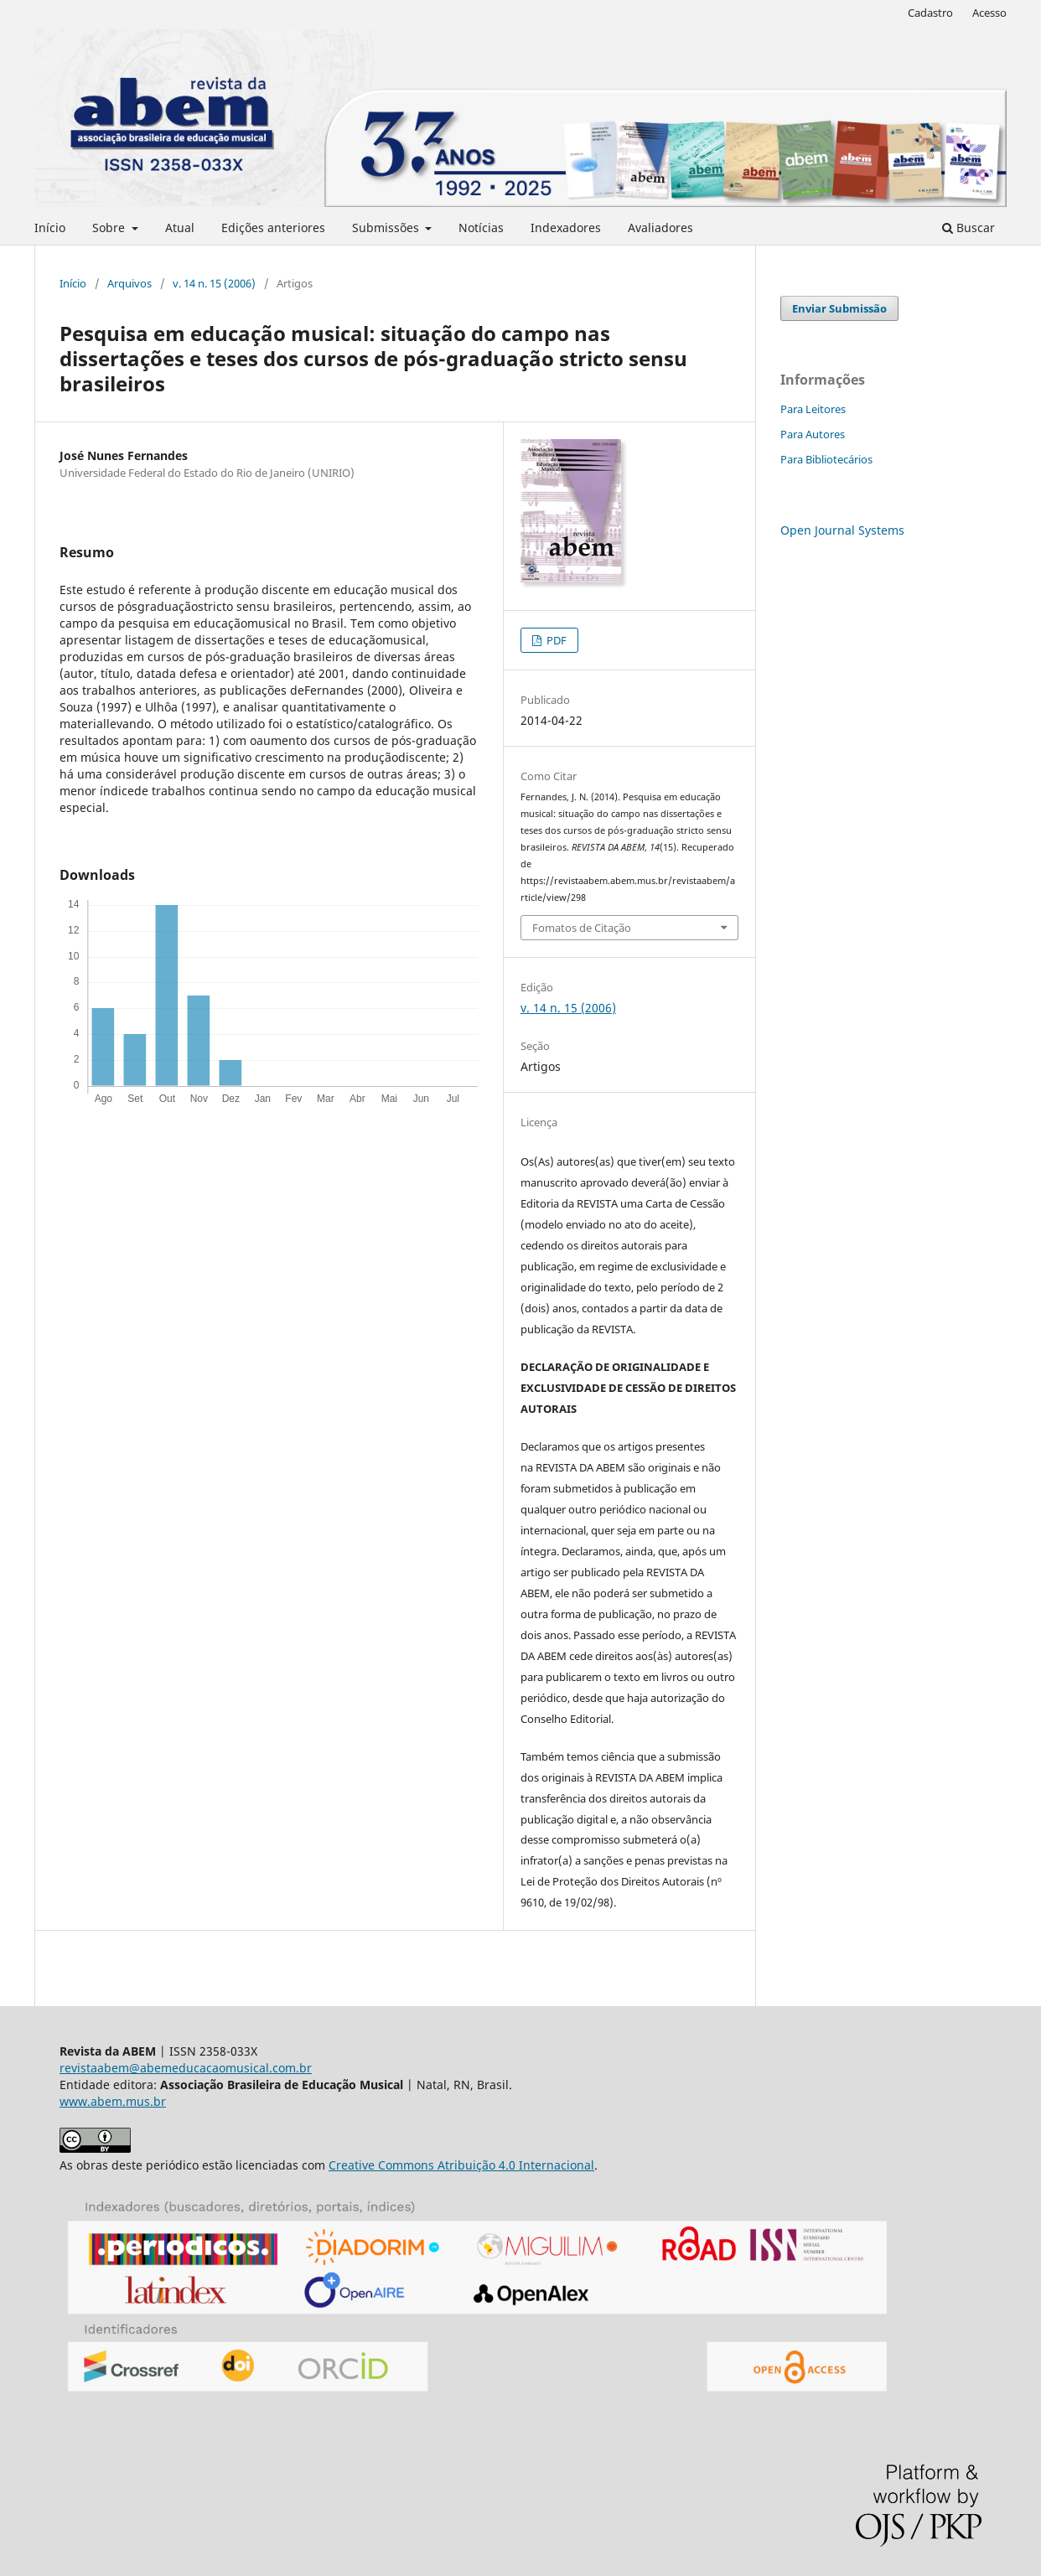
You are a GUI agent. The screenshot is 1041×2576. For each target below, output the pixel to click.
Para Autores (812, 434)
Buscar (968, 227)
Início (49, 227)
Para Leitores (813, 408)
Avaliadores (660, 227)
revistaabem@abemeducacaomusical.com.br (186, 2068)
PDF (555, 640)
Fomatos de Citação (581, 927)
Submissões (387, 227)
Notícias (481, 227)
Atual (179, 227)
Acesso (989, 12)
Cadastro (930, 12)
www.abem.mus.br (113, 2101)
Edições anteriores (273, 227)
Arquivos (129, 283)
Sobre (110, 227)
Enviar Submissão (839, 308)
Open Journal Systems (842, 530)
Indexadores (566, 227)
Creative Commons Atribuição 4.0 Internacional (461, 2165)
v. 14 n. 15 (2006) (214, 283)
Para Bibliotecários (826, 459)
